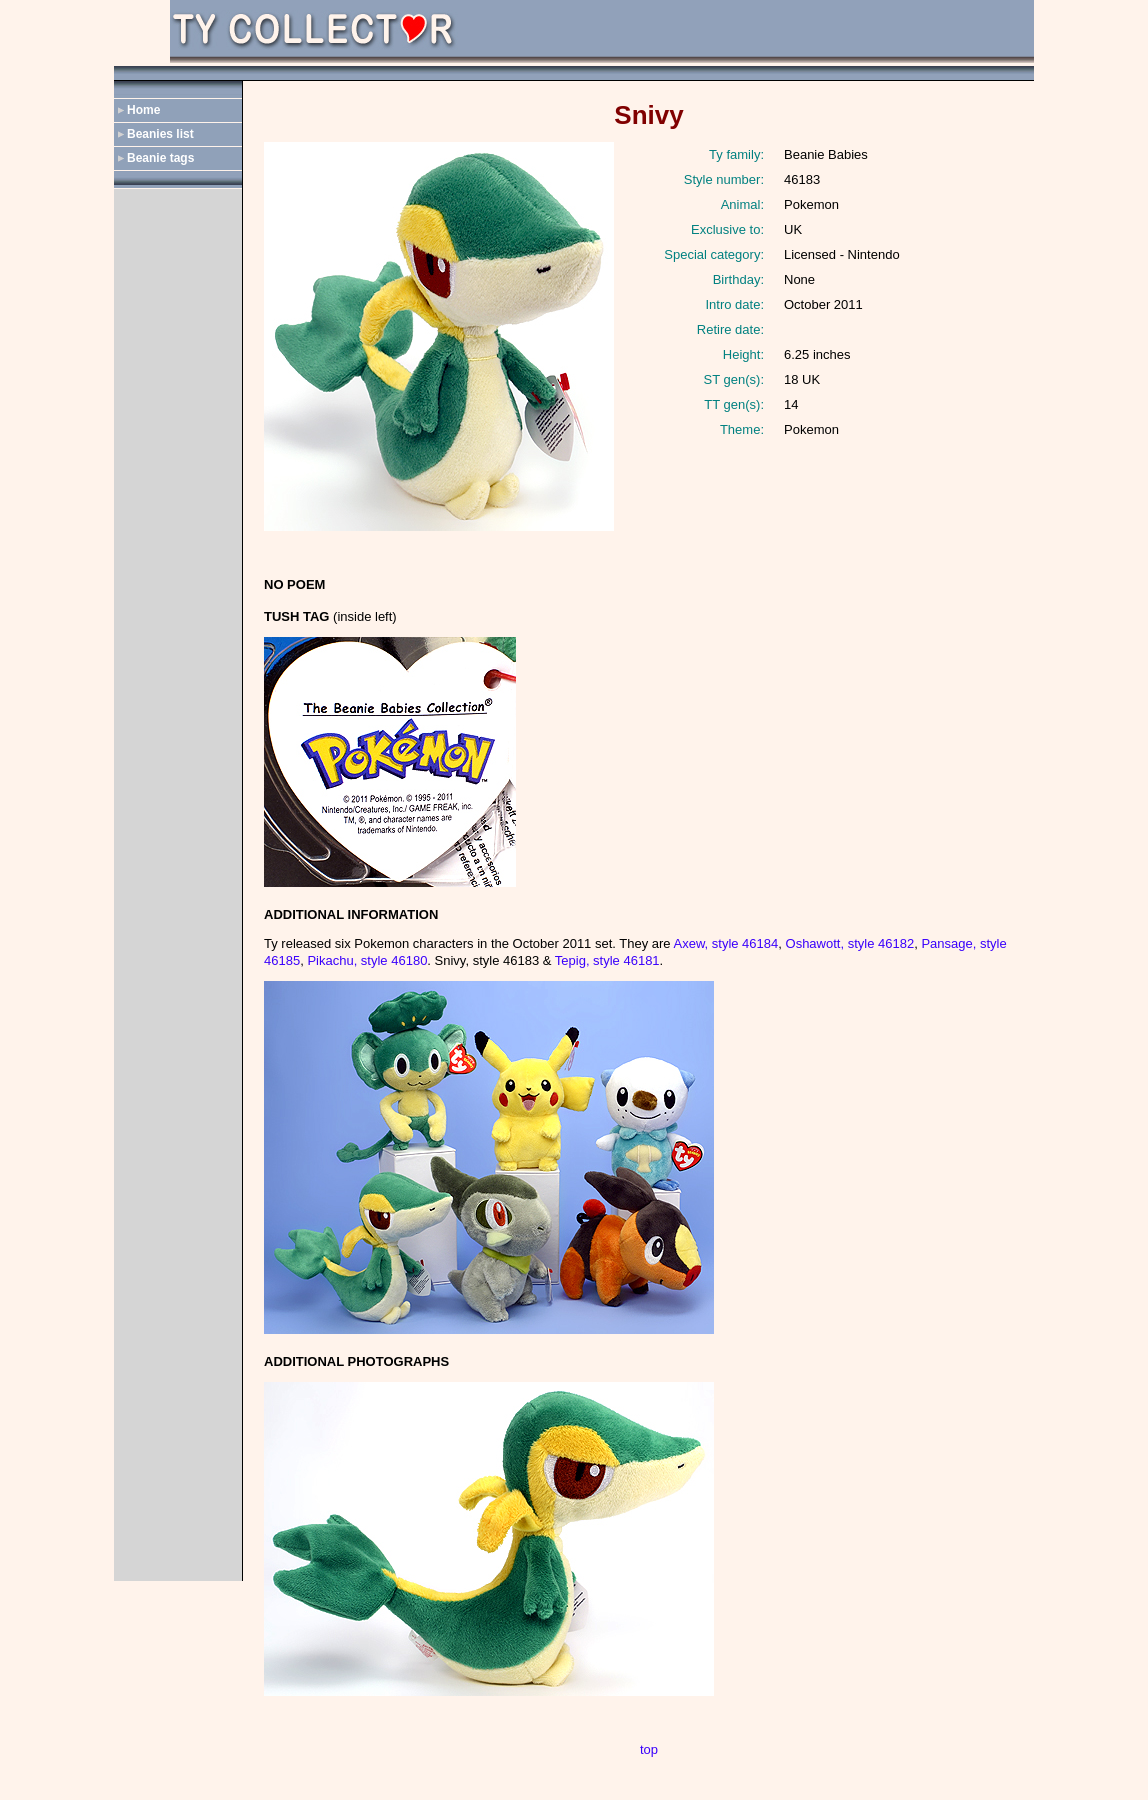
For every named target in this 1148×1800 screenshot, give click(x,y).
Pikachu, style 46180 (367, 960)
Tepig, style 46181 (607, 960)
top (649, 1749)
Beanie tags (160, 158)
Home (143, 110)
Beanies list (160, 134)
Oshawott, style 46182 (850, 943)
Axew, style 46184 (725, 943)
